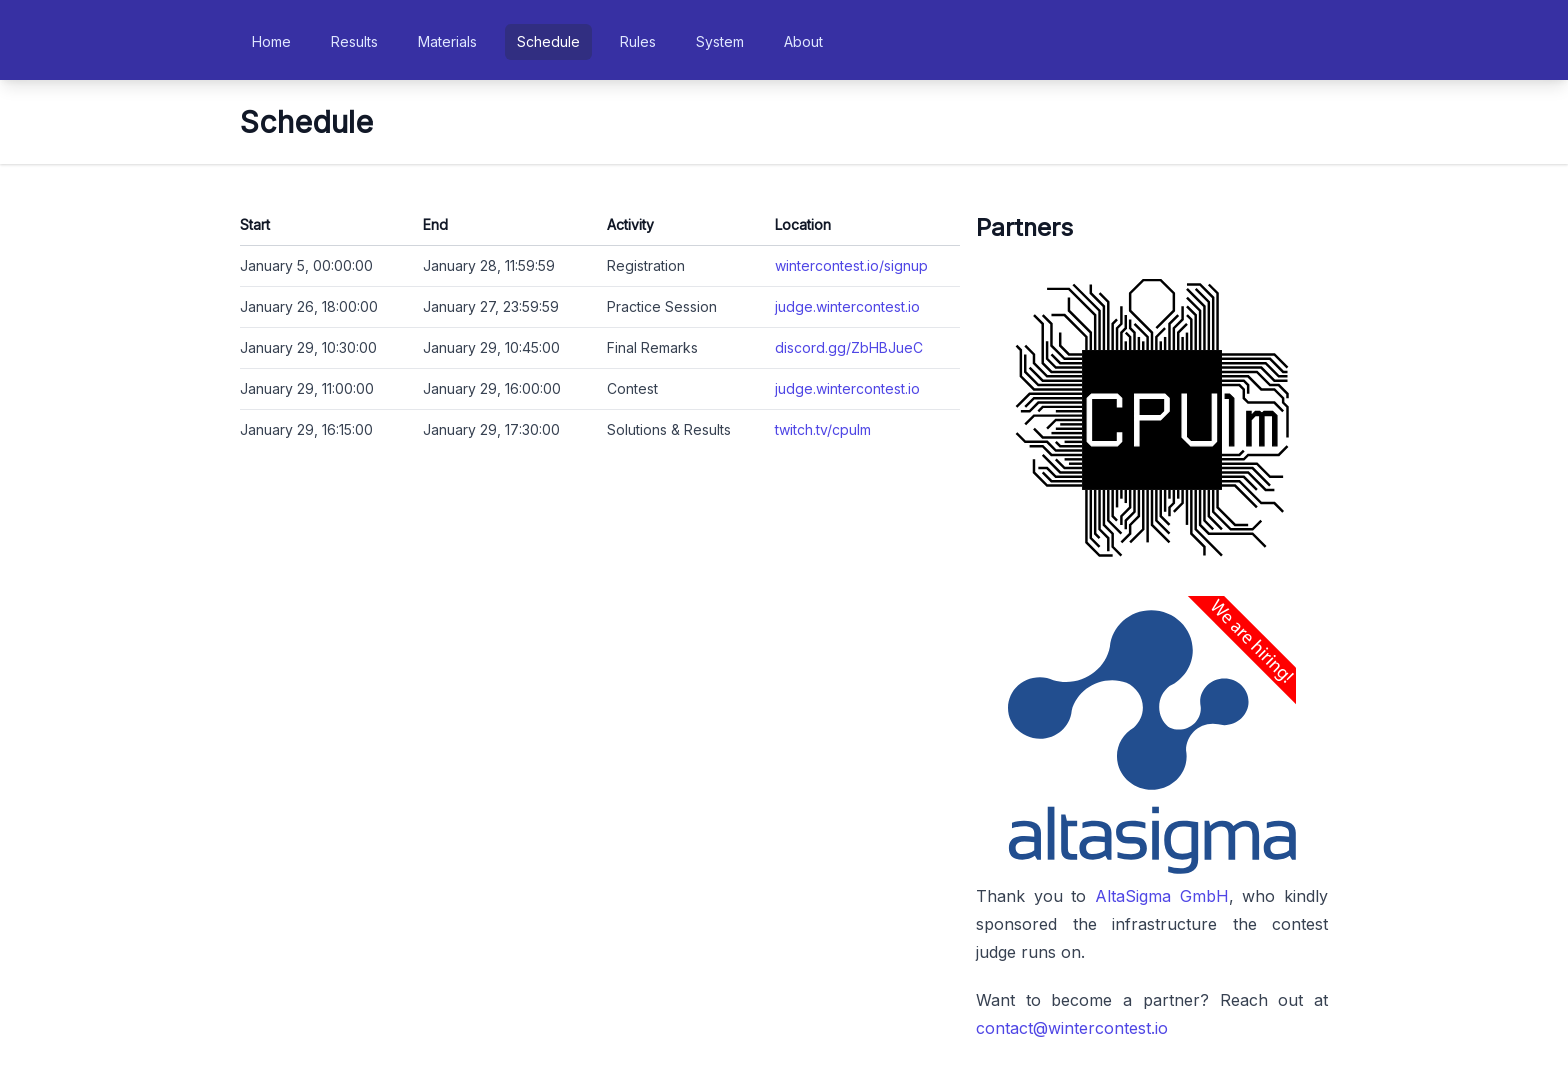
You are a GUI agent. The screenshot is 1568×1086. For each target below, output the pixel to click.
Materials (447, 41)
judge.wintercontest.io (847, 306)
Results (354, 41)
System (720, 41)
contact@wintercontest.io (1072, 1028)
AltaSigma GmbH (1162, 896)
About (803, 41)
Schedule (548, 41)
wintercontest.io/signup (851, 265)
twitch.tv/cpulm (823, 429)
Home (271, 41)
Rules (638, 41)
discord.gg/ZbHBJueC (849, 347)
